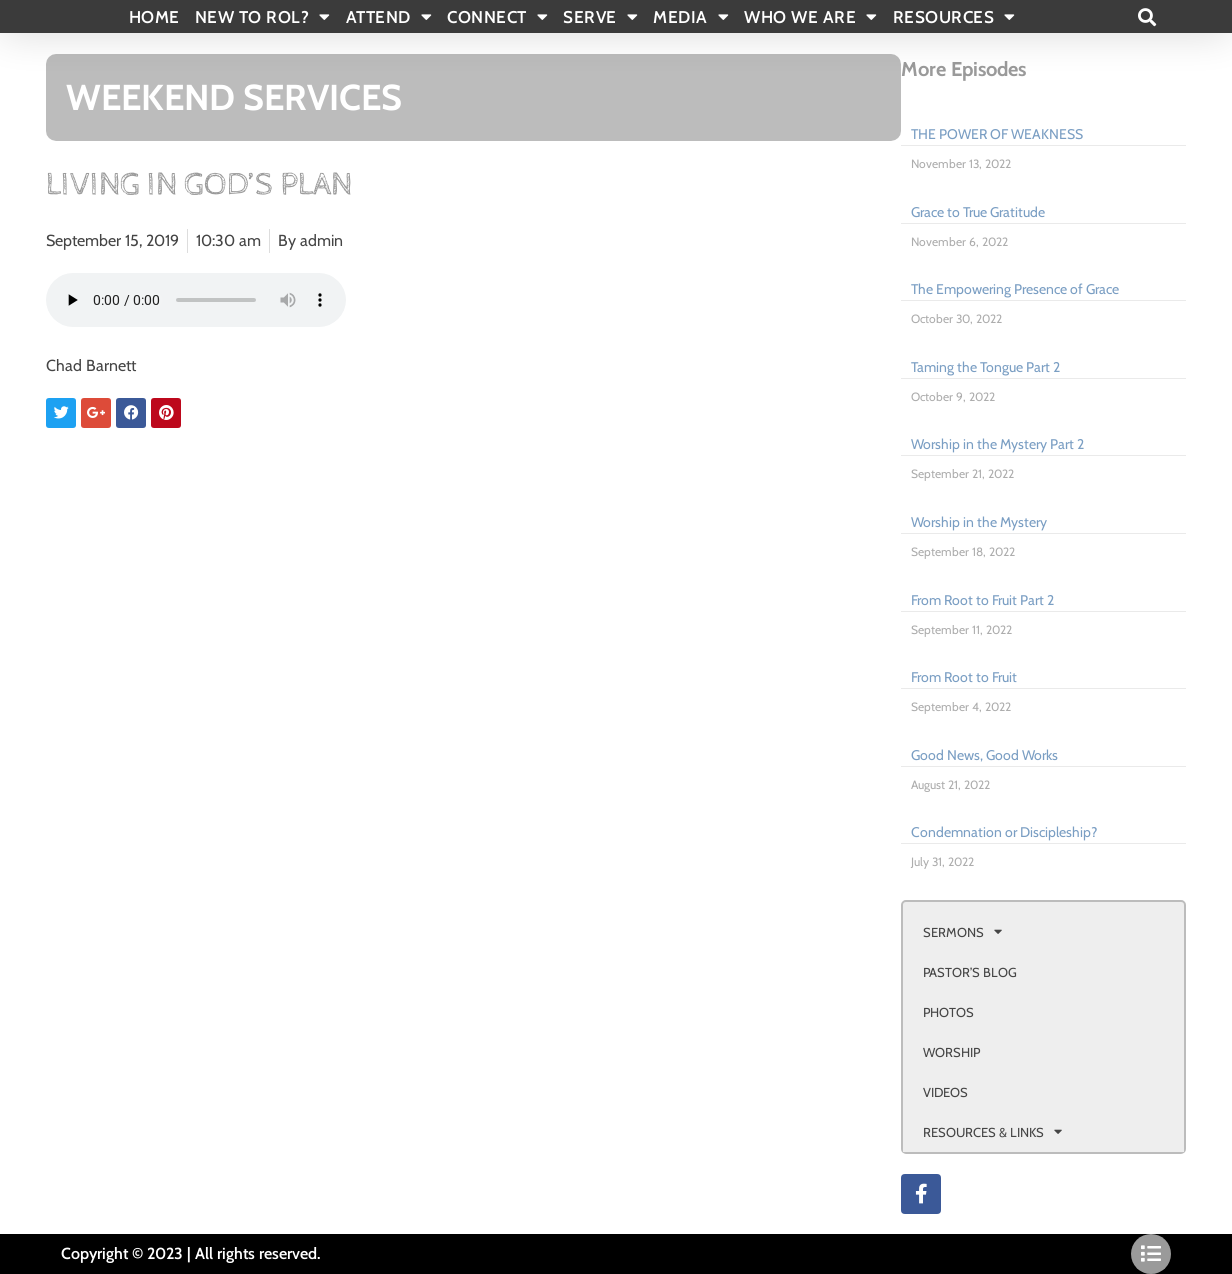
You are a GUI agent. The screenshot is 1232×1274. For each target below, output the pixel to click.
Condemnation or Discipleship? (1004, 832)
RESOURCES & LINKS (992, 1131)
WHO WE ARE (811, 17)
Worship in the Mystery (979, 522)
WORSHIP (951, 1052)
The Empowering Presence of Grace (1015, 289)
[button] (1146, 16)
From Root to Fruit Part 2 (982, 600)
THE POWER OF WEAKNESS (997, 134)
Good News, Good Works (984, 755)
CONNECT (497, 17)
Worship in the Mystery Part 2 (997, 444)
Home (154, 17)
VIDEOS (945, 1092)
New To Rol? (263, 17)
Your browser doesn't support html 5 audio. (196, 300)
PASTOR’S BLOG (970, 972)
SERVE (600, 17)
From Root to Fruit (964, 677)
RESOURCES (954, 17)
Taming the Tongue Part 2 (985, 367)
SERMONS (962, 931)
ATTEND (389, 17)
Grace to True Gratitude (978, 212)
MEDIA (691, 17)
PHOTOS (948, 1012)
